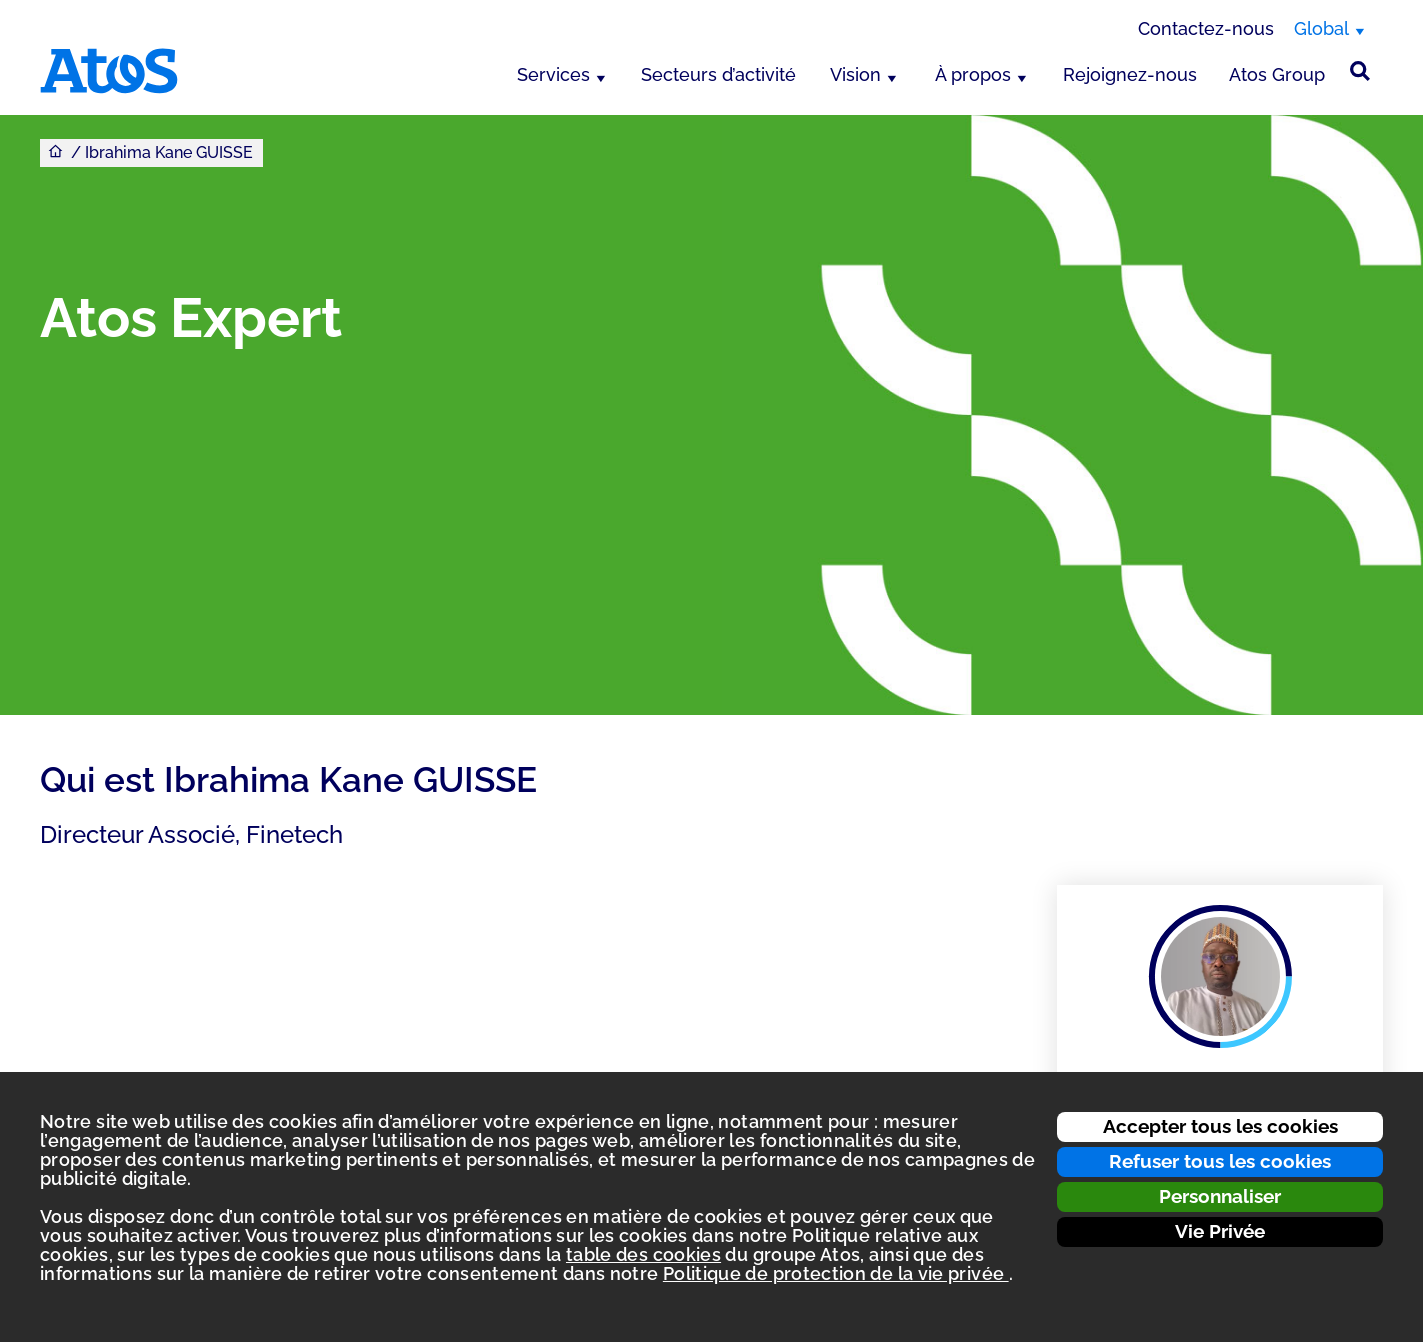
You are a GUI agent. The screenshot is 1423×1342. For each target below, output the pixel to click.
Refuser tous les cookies (1220, 1161)
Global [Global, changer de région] (1321, 28)
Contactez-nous (1206, 28)
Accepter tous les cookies (1220, 1126)
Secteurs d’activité (718, 74)
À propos (973, 74)
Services (553, 74)
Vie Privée (1220, 1231)
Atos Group (1277, 74)
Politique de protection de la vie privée (836, 1273)
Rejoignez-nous (1130, 74)
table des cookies (643, 1254)
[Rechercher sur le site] (1360, 71)
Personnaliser (1220, 1196)
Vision (855, 74)
